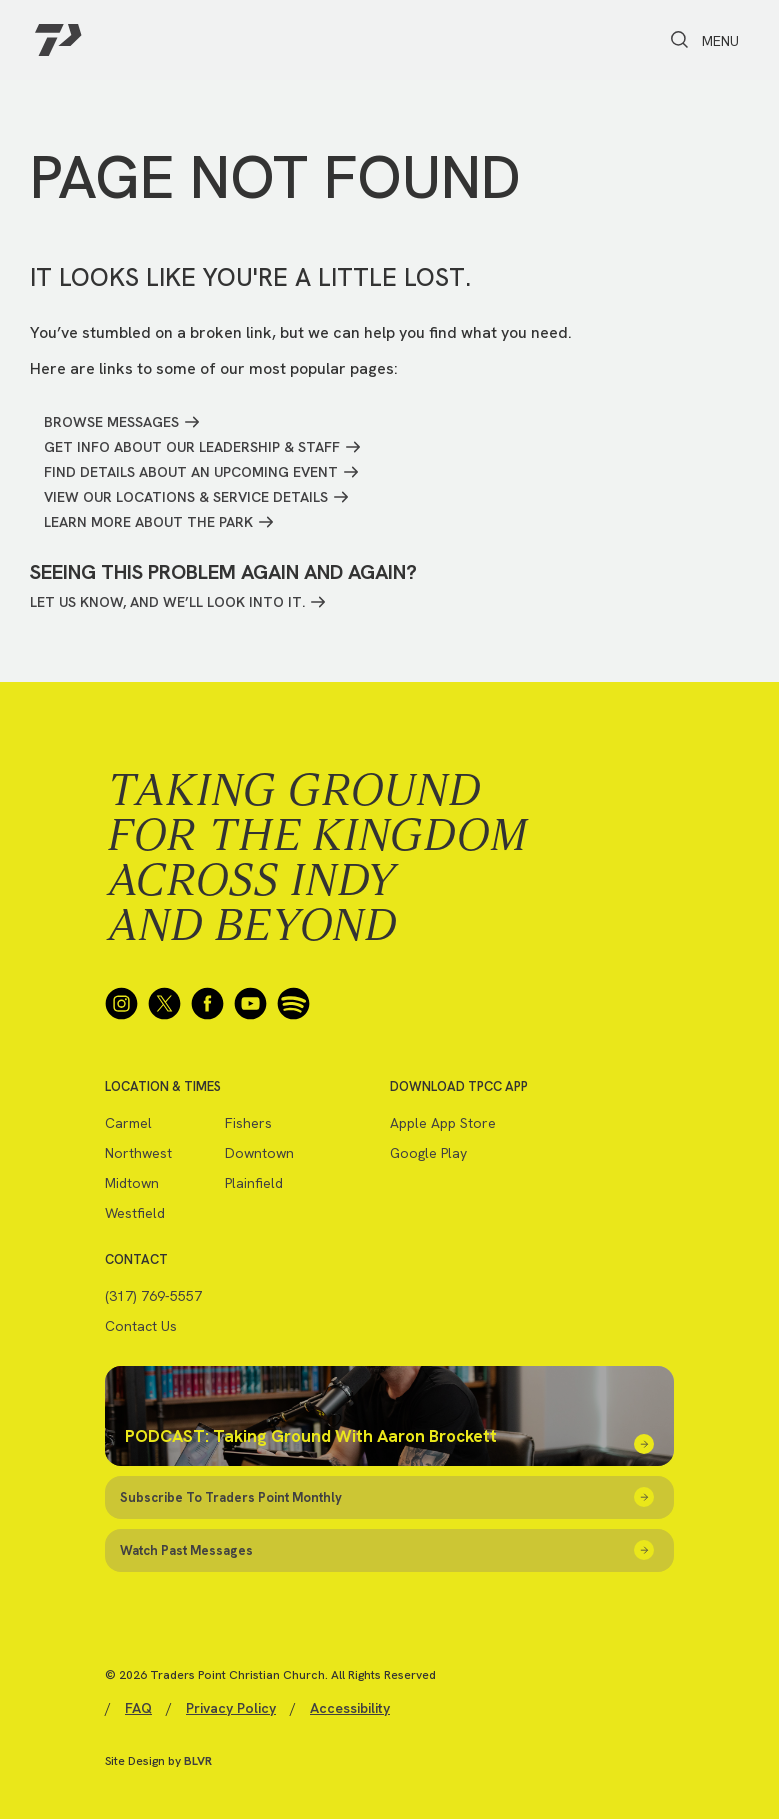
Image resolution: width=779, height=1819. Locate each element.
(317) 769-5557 (153, 1296)
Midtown (132, 1183)
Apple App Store (443, 1123)
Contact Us (141, 1326)
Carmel (128, 1123)
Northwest (138, 1153)
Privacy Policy (231, 1708)
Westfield (135, 1213)
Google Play (428, 1153)
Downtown (259, 1153)
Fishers (248, 1123)
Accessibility (350, 1708)
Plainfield (254, 1183)
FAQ (138, 1708)
